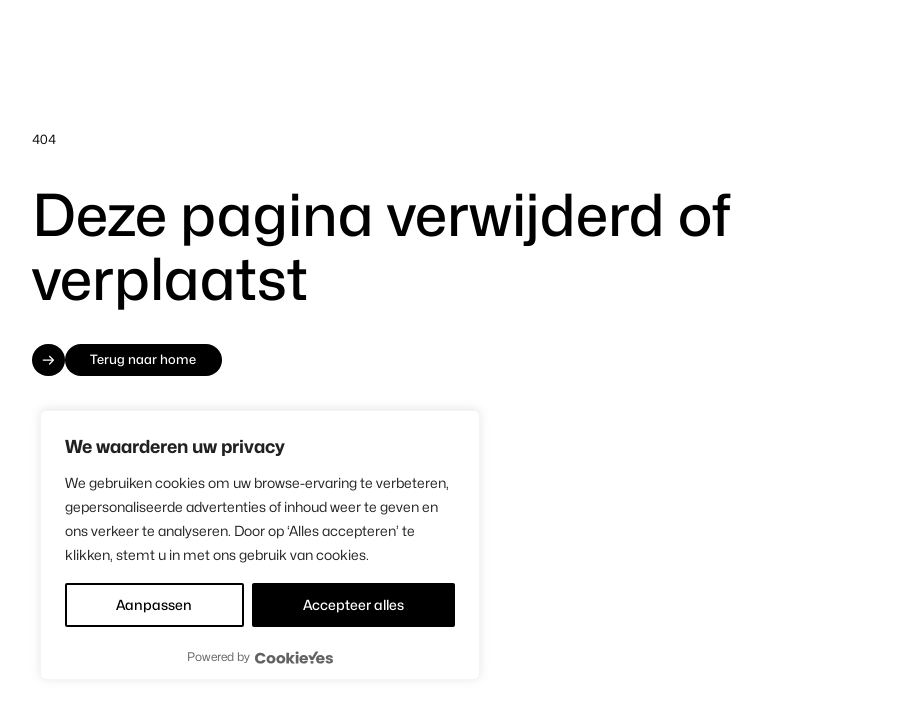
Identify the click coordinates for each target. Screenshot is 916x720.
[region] (260, 545)
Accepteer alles (353, 604)
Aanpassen (154, 604)
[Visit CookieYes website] (294, 657)
